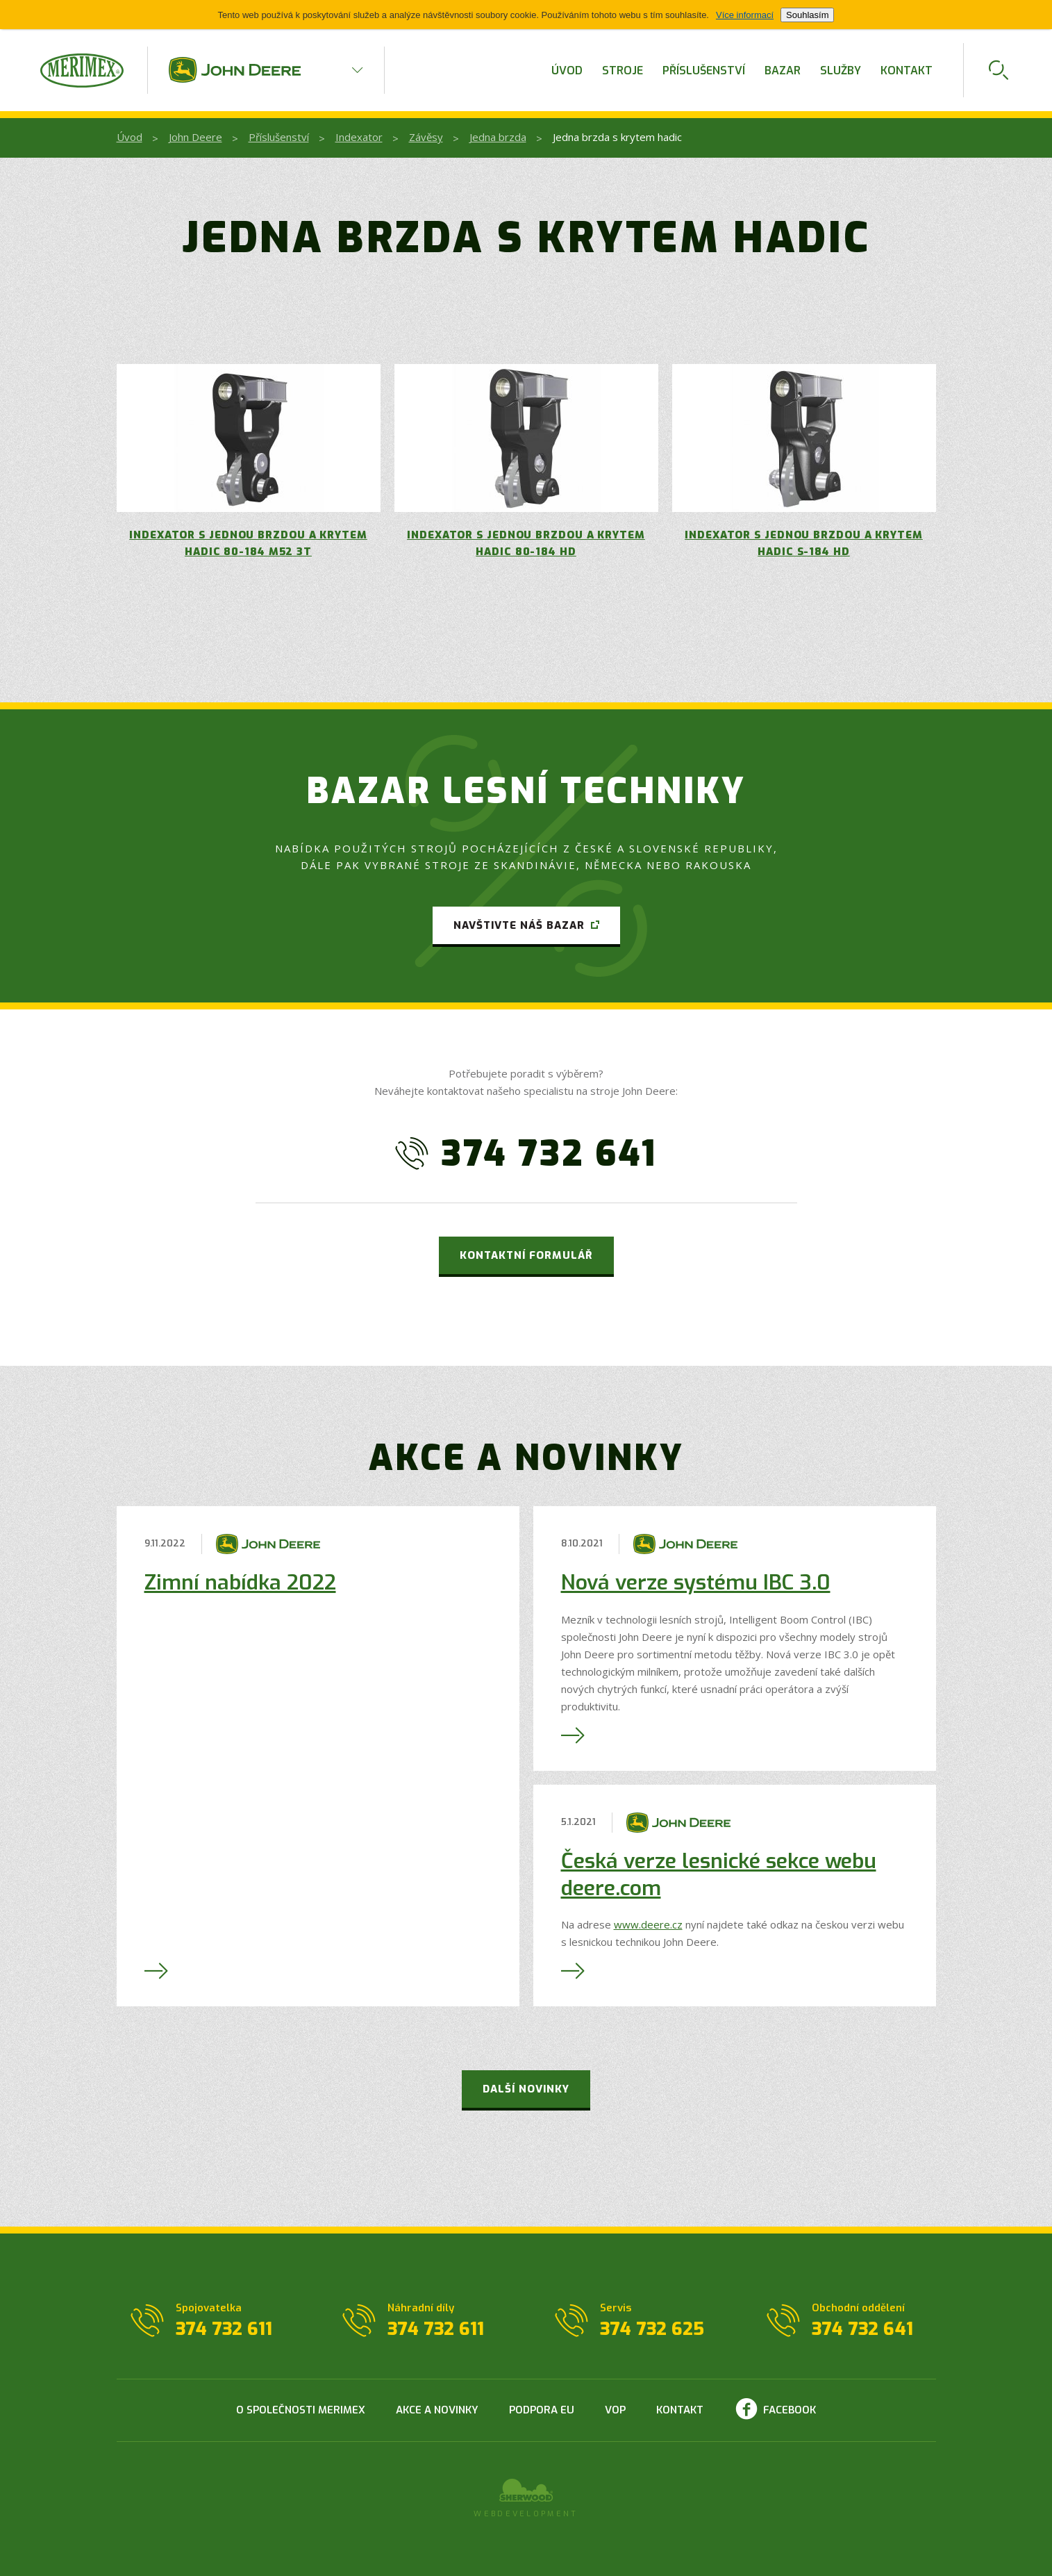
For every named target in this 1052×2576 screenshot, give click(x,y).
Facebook (789, 2410)
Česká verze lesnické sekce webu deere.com (718, 1874)
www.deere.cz (648, 1924)
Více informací (745, 15)
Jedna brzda (497, 137)
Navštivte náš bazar (519, 925)
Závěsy (426, 137)
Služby (840, 70)
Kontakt (906, 70)
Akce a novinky (437, 2410)
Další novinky (526, 2089)
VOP (615, 2410)
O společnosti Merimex (300, 2410)
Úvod (567, 70)
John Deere (195, 137)
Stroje (622, 70)
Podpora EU (541, 2410)
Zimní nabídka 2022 (240, 1582)
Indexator (359, 137)
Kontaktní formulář (526, 1255)
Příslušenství (703, 70)
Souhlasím (807, 15)
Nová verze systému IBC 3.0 (695, 1582)
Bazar (783, 70)
